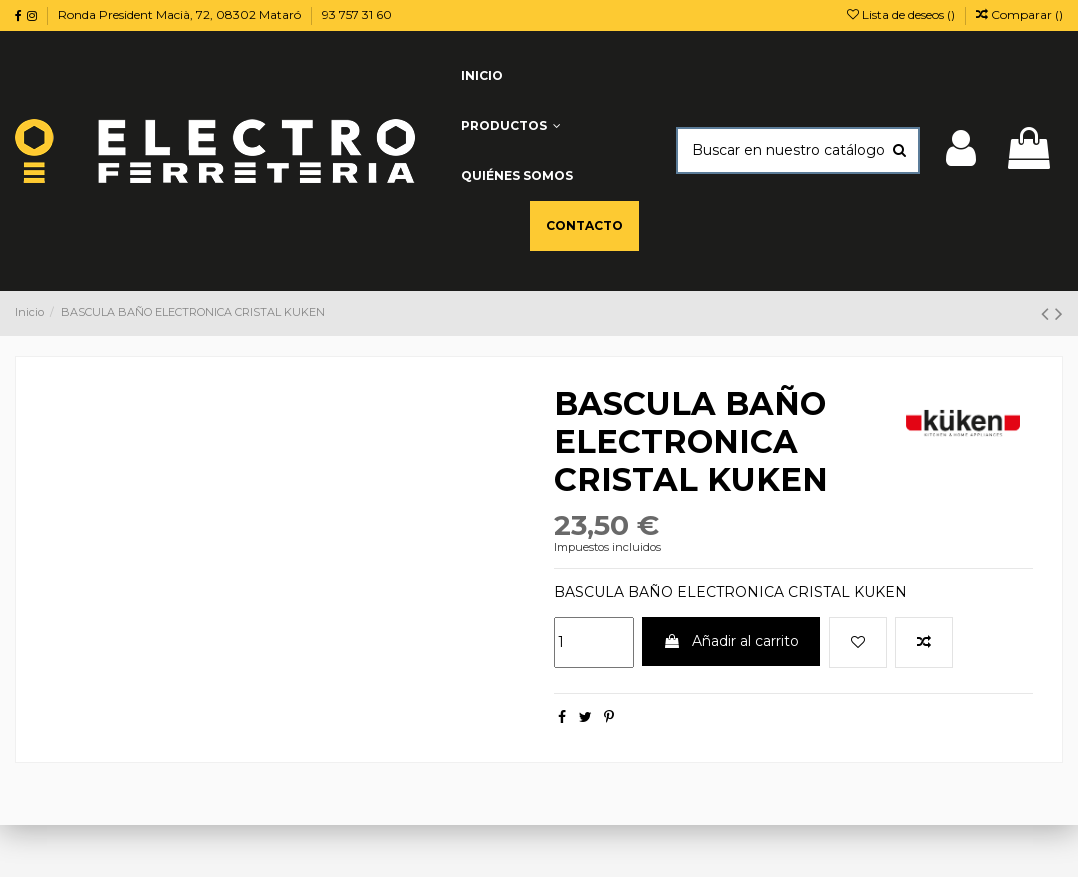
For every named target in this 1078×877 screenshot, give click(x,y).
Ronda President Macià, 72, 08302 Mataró (181, 14)
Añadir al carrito (731, 641)
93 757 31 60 (357, 14)
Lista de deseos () (902, 14)
